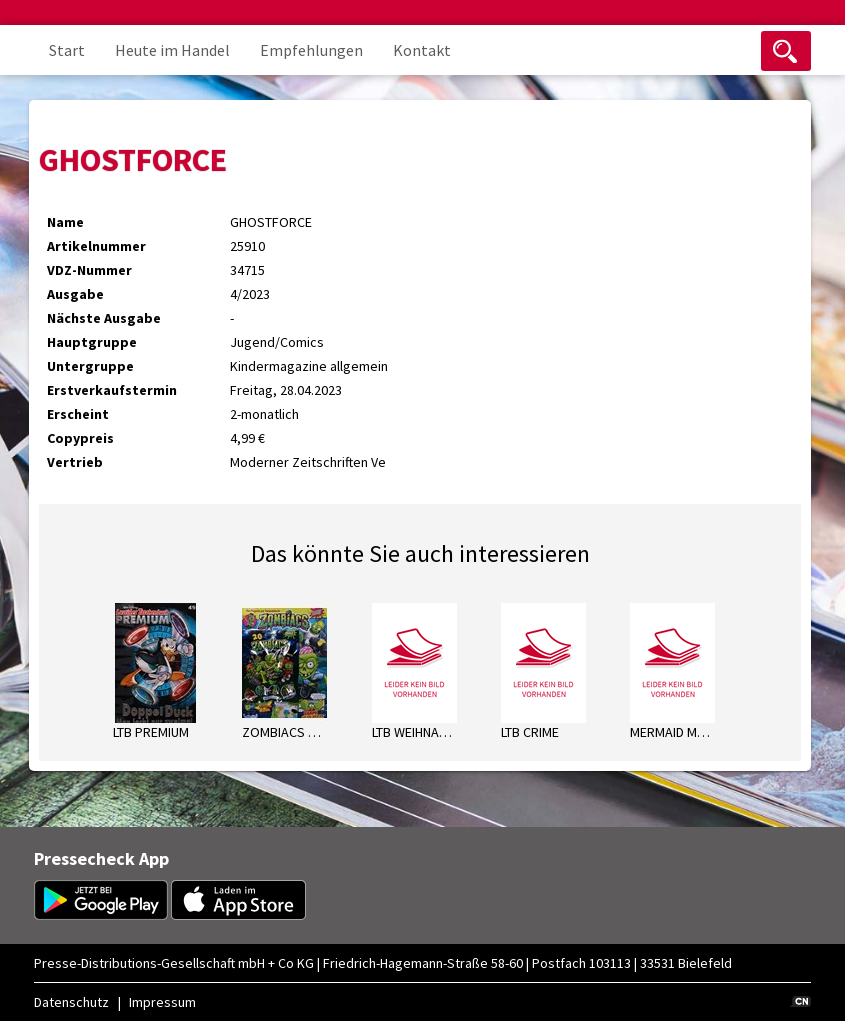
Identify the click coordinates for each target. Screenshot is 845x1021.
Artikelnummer (96, 246)
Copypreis (80, 438)
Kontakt (422, 50)
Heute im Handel (172, 50)
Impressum (162, 1002)
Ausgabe (75, 294)
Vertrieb (75, 462)
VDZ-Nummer (89, 270)
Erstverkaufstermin (112, 390)
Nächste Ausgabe (104, 318)
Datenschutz (71, 1002)
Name (65, 222)
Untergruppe (90, 366)
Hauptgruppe (92, 342)
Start (67, 50)
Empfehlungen (311, 50)
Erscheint (78, 414)
